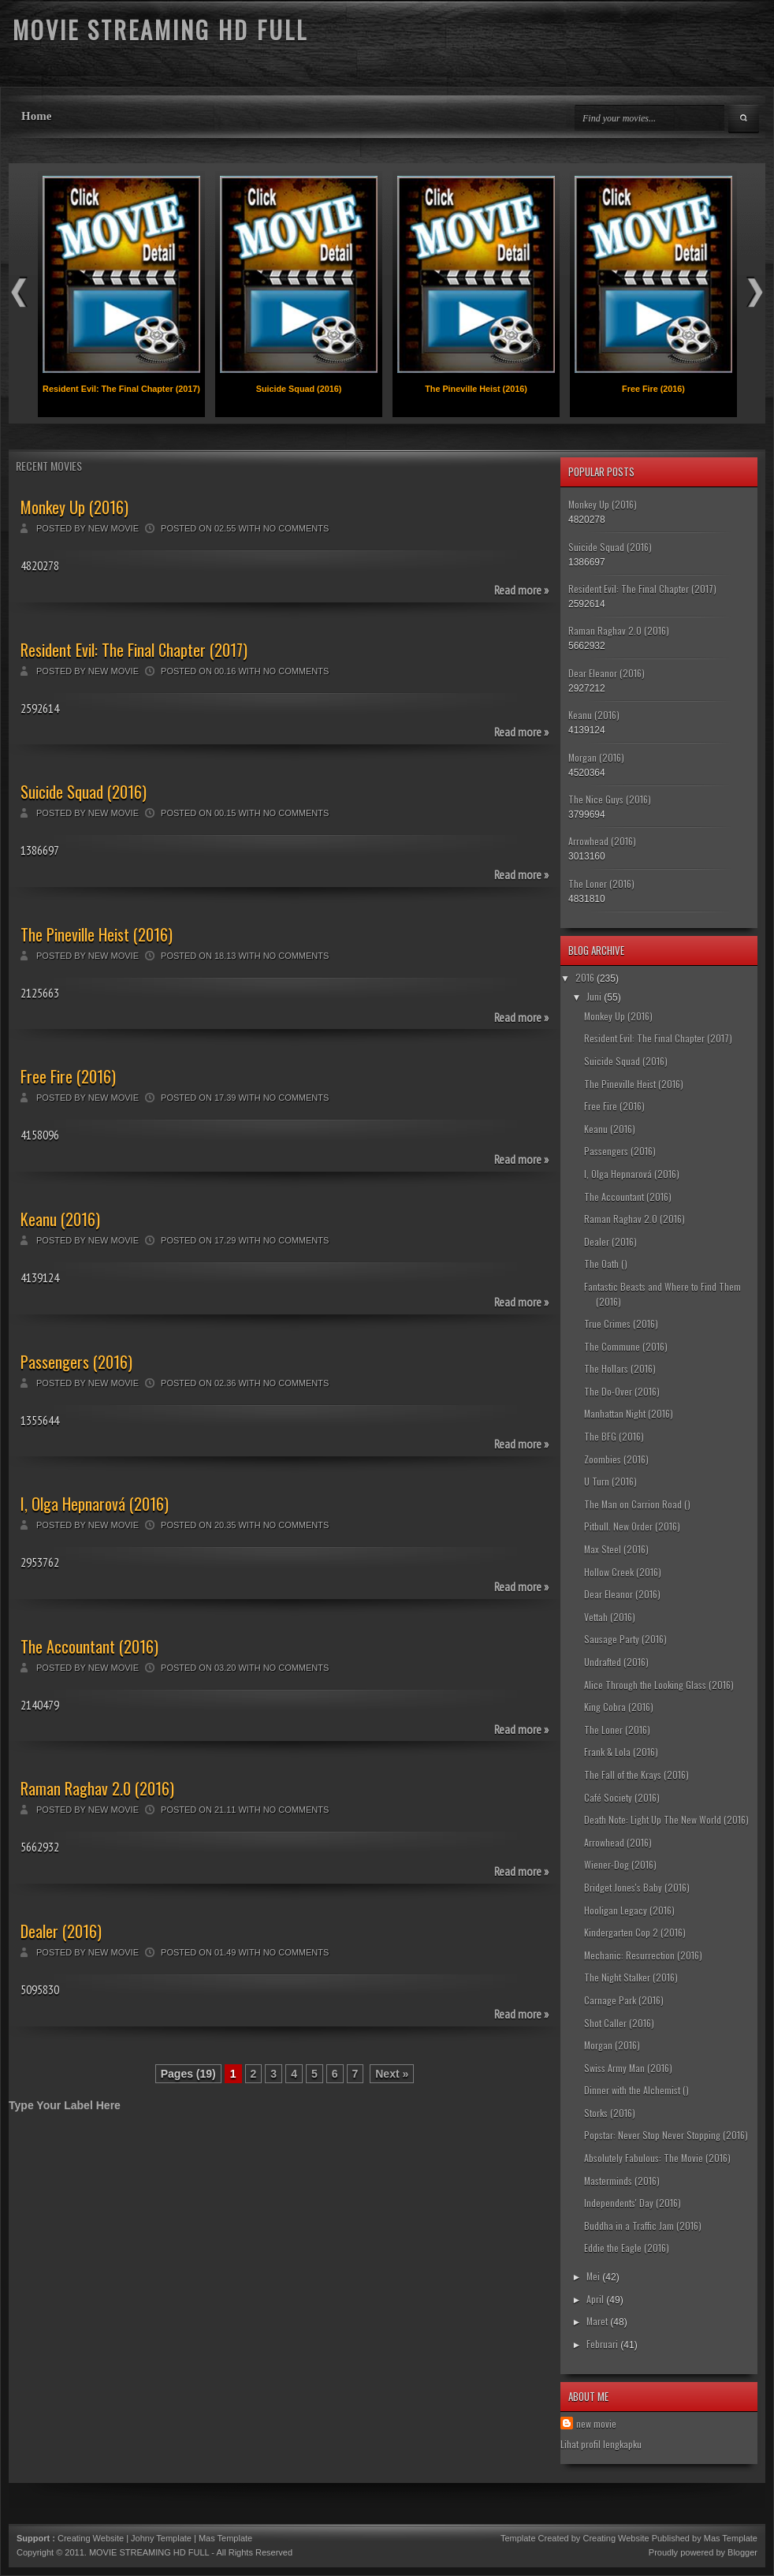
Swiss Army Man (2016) (628, 2068)
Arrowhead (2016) (602, 841)
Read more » (521, 590)
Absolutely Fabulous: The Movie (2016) (657, 2157)
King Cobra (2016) (618, 1706)
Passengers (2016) (76, 1362)
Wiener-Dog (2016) (620, 1864)
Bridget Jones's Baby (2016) (637, 1887)
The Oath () (605, 1263)
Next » (391, 2073)
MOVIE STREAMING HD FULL (149, 2552)
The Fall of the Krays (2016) (636, 1774)
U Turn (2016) (610, 1481)
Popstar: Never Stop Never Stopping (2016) (666, 2135)
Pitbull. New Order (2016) (632, 1526)
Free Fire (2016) (653, 388)
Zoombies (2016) (616, 1459)
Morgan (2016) (596, 757)
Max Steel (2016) (616, 1549)
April (595, 2299)
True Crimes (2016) (621, 1323)
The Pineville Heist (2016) (476, 388)
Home (36, 116)
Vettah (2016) (609, 1617)
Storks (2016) (609, 2112)
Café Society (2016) (622, 1797)
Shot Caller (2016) (619, 2023)
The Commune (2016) (626, 1346)
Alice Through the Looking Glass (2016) (659, 1684)
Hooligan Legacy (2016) (629, 1910)
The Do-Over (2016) (622, 1391)
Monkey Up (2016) (74, 507)
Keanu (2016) (60, 1219)
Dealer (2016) (61, 1931)
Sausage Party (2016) (625, 1639)
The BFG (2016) (614, 1436)
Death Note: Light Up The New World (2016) (666, 1819)
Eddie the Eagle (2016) (626, 2247)
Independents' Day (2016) (632, 2202)
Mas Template (225, 2538)
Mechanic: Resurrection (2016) (643, 1955)
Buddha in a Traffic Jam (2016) (642, 2225)
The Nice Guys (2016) (609, 799)
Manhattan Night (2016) (628, 1413)
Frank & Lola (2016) (621, 1751)
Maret (597, 2321)
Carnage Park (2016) (624, 2000)
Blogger (742, 2552)
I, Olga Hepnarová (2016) (94, 1503)
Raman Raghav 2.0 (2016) (97, 1788)
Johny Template (161, 2538)
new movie (596, 2423)
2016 (584, 977)
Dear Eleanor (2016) (606, 673)
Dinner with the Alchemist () (636, 2090)
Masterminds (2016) (622, 2180)
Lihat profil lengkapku (601, 2444)
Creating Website (91, 2538)
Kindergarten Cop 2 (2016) (635, 1932)
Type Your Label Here (65, 2105)
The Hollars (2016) (620, 1368)
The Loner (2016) (601, 883)
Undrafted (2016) (616, 1661)
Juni (593, 996)
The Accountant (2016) (89, 1646)
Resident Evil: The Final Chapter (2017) (121, 388)
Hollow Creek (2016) (622, 1572)
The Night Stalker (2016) (631, 1977)
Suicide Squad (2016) (299, 388)
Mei (593, 2276)
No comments (296, 528)
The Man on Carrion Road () (637, 1504)
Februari (602, 2343)
